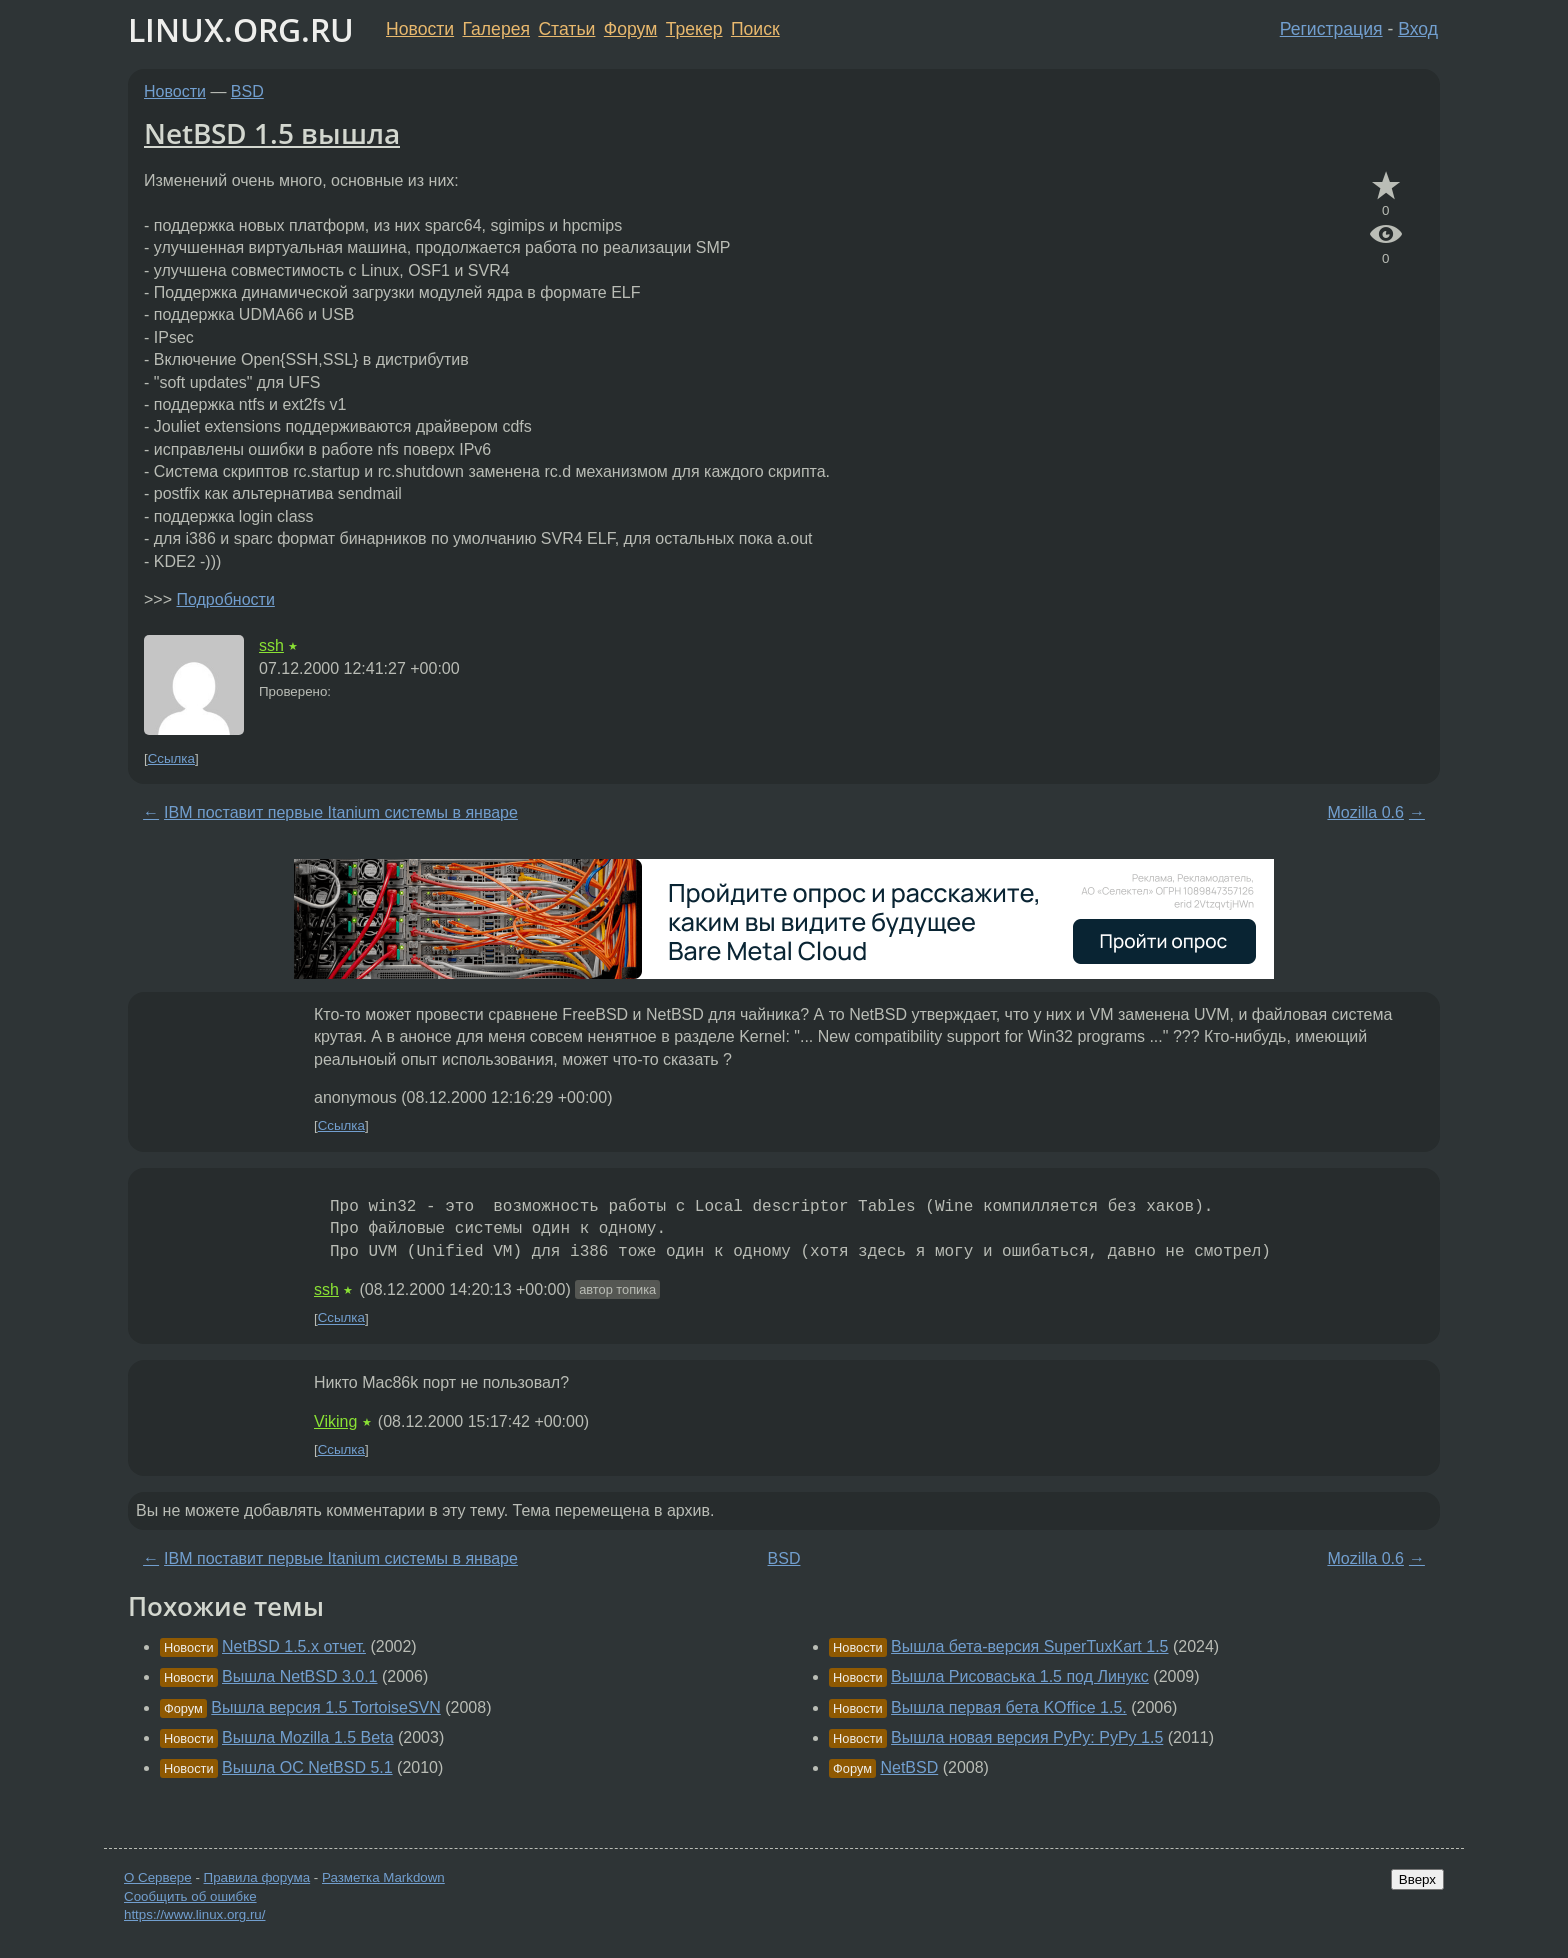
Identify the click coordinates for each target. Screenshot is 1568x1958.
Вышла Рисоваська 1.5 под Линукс (1020, 1676)
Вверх (1417, 1879)
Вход (1418, 29)
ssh (271, 645)
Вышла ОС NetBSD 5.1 (307, 1767)
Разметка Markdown (383, 1877)
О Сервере (158, 1877)
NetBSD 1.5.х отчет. (294, 1646)
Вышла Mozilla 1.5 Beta (308, 1737)
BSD (247, 91)
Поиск (755, 29)
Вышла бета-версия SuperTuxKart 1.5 (1029, 1646)
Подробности (225, 599)
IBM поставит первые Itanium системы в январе (341, 812)
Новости (420, 29)
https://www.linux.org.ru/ (194, 1914)
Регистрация (1331, 29)
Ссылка (171, 758)
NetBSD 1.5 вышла (272, 133)
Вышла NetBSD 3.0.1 (300, 1676)
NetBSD (909, 1767)
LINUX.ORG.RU (241, 29)
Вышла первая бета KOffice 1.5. (1009, 1707)
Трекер (694, 29)
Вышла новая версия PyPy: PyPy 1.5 (1027, 1737)
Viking (335, 1421)
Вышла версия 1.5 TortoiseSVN (325, 1707)
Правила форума (257, 1877)
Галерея (496, 29)
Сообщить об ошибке (190, 1896)
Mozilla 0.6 (1365, 812)
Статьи (566, 29)
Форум (630, 29)
